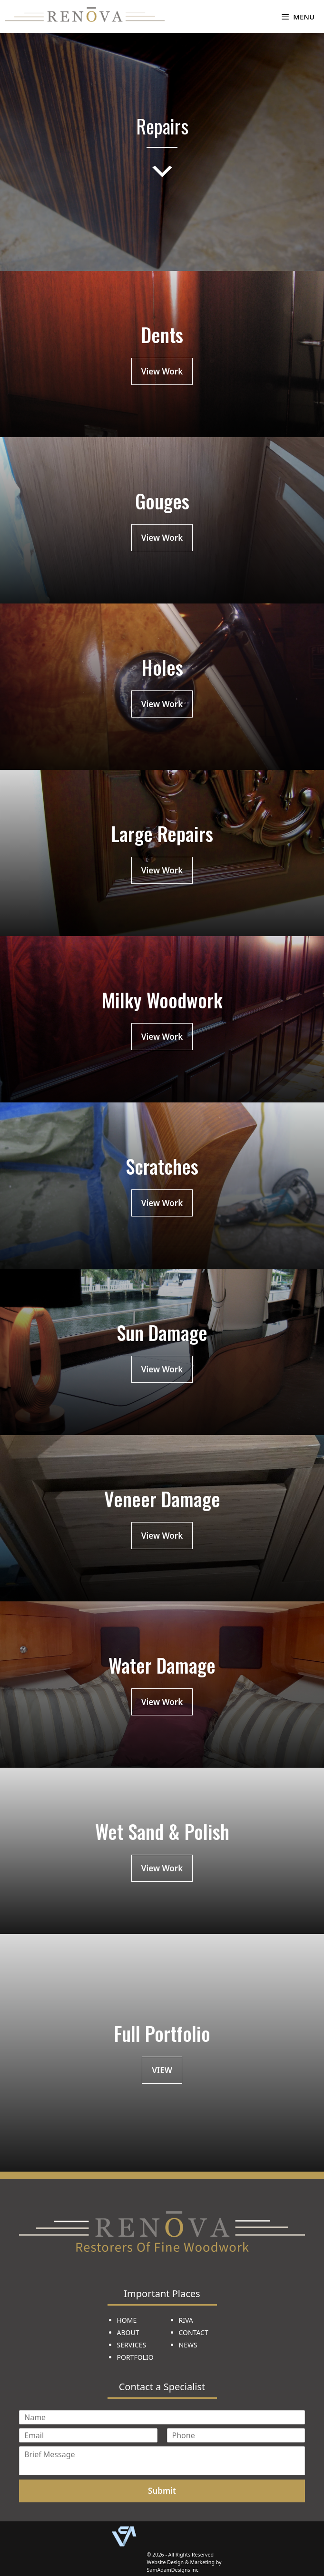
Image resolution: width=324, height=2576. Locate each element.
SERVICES (132, 2344)
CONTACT (193, 2332)
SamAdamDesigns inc (172, 2569)
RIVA (186, 2320)
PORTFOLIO (135, 2357)
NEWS (188, 2344)
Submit (162, 2490)
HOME (127, 2320)
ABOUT (128, 2332)
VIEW (162, 2070)
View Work (162, 371)
